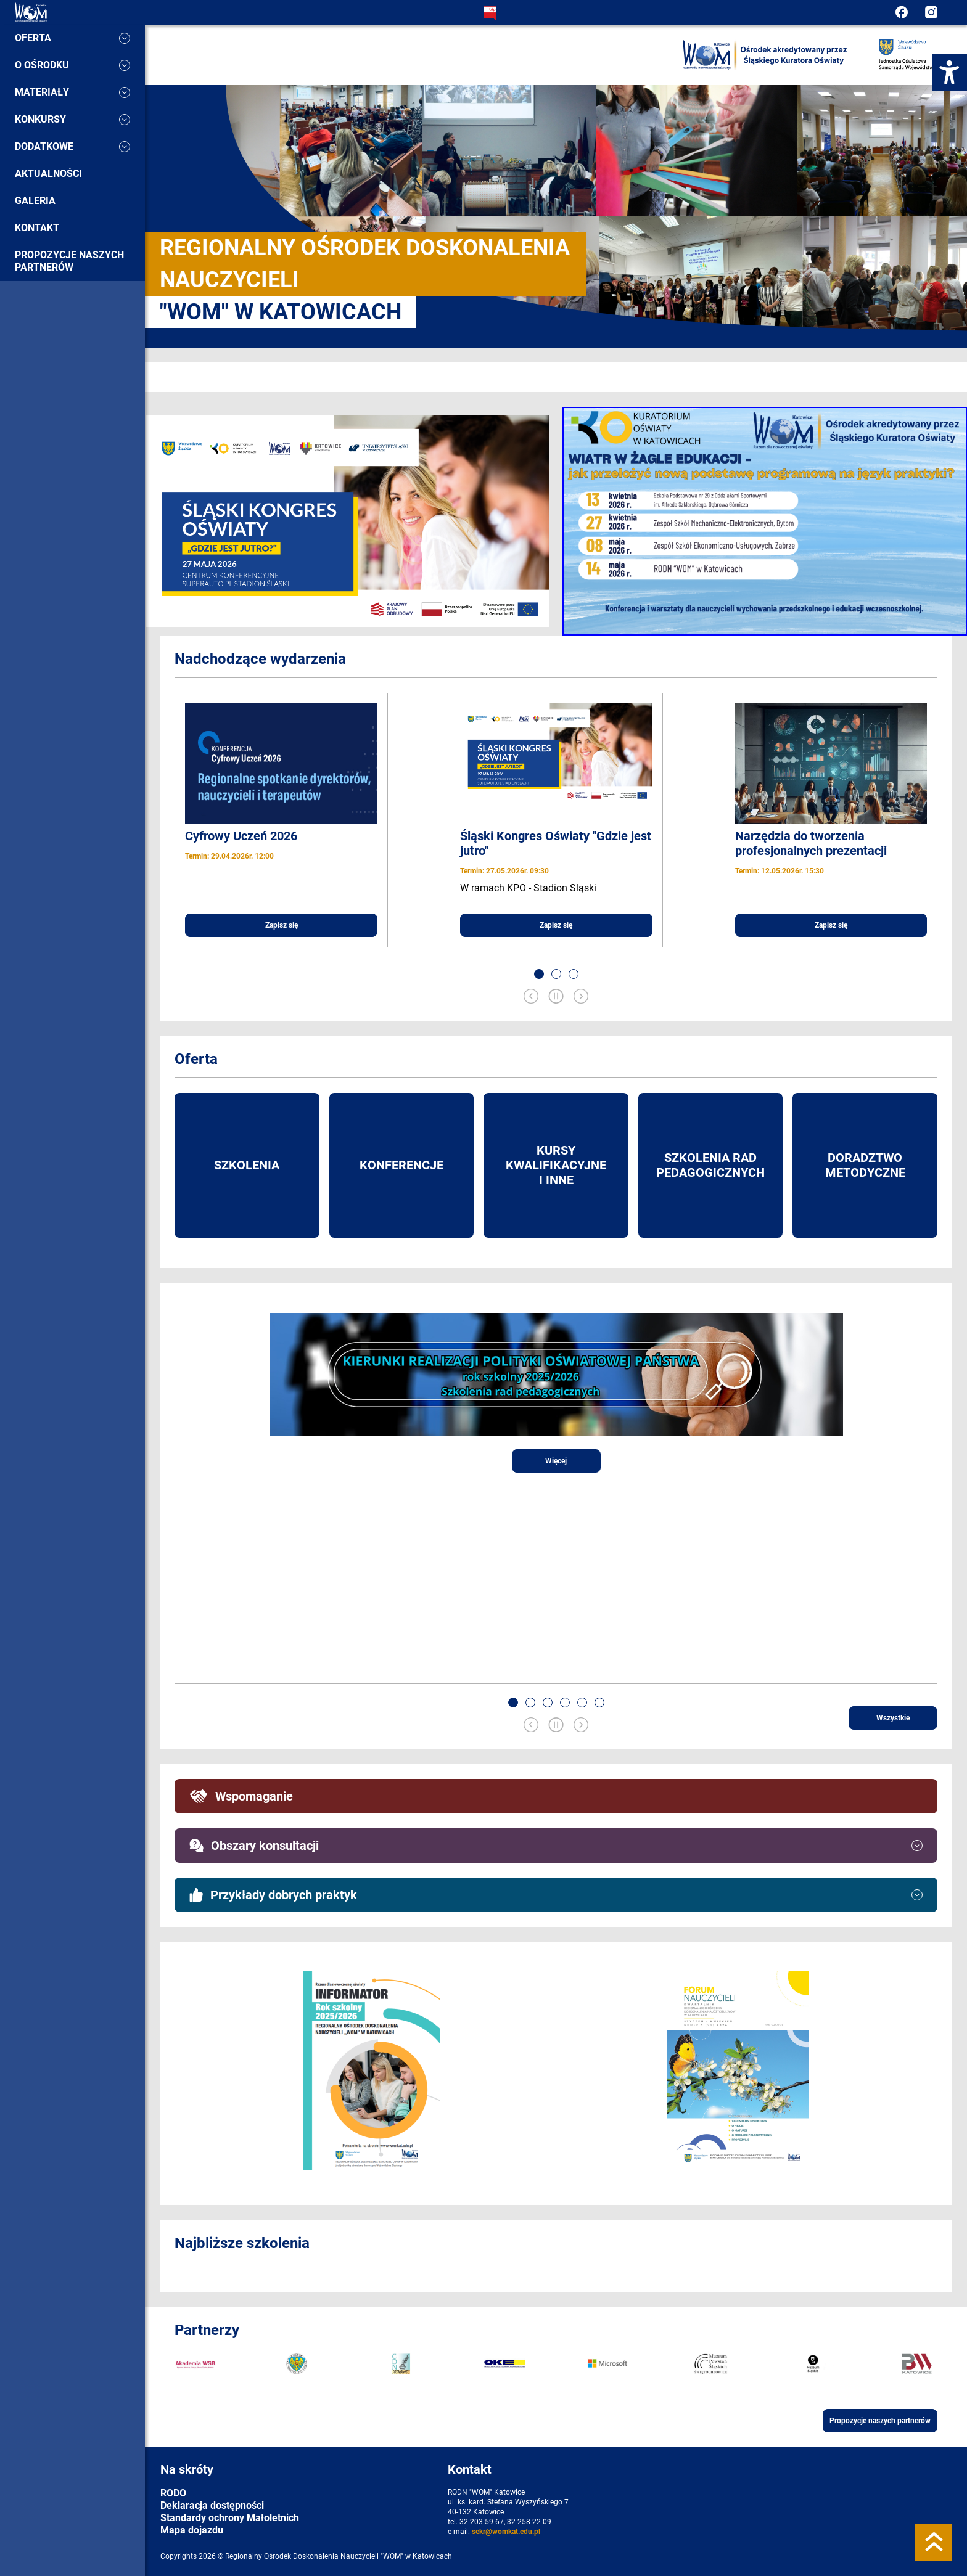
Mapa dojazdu (191, 2530)
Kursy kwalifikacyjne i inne (556, 1165)
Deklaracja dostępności (212, 2505)
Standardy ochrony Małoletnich (229, 2518)
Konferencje (401, 1165)
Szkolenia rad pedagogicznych (710, 1165)
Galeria (35, 200)
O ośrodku (72, 65)
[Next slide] (581, 997)
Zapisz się (281, 925)
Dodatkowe (72, 146)
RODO (173, 2493)
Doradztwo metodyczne (865, 1165)
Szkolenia (246, 1165)
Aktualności (48, 173)
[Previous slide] (531, 997)
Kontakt (37, 228)
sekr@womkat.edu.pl (506, 2531)
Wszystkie (893, 1718)
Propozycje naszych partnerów (69, 261)
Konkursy (72, 119)
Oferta (72, 38)
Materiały (72, 92)
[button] (539, 974)
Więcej (556, 1461)
